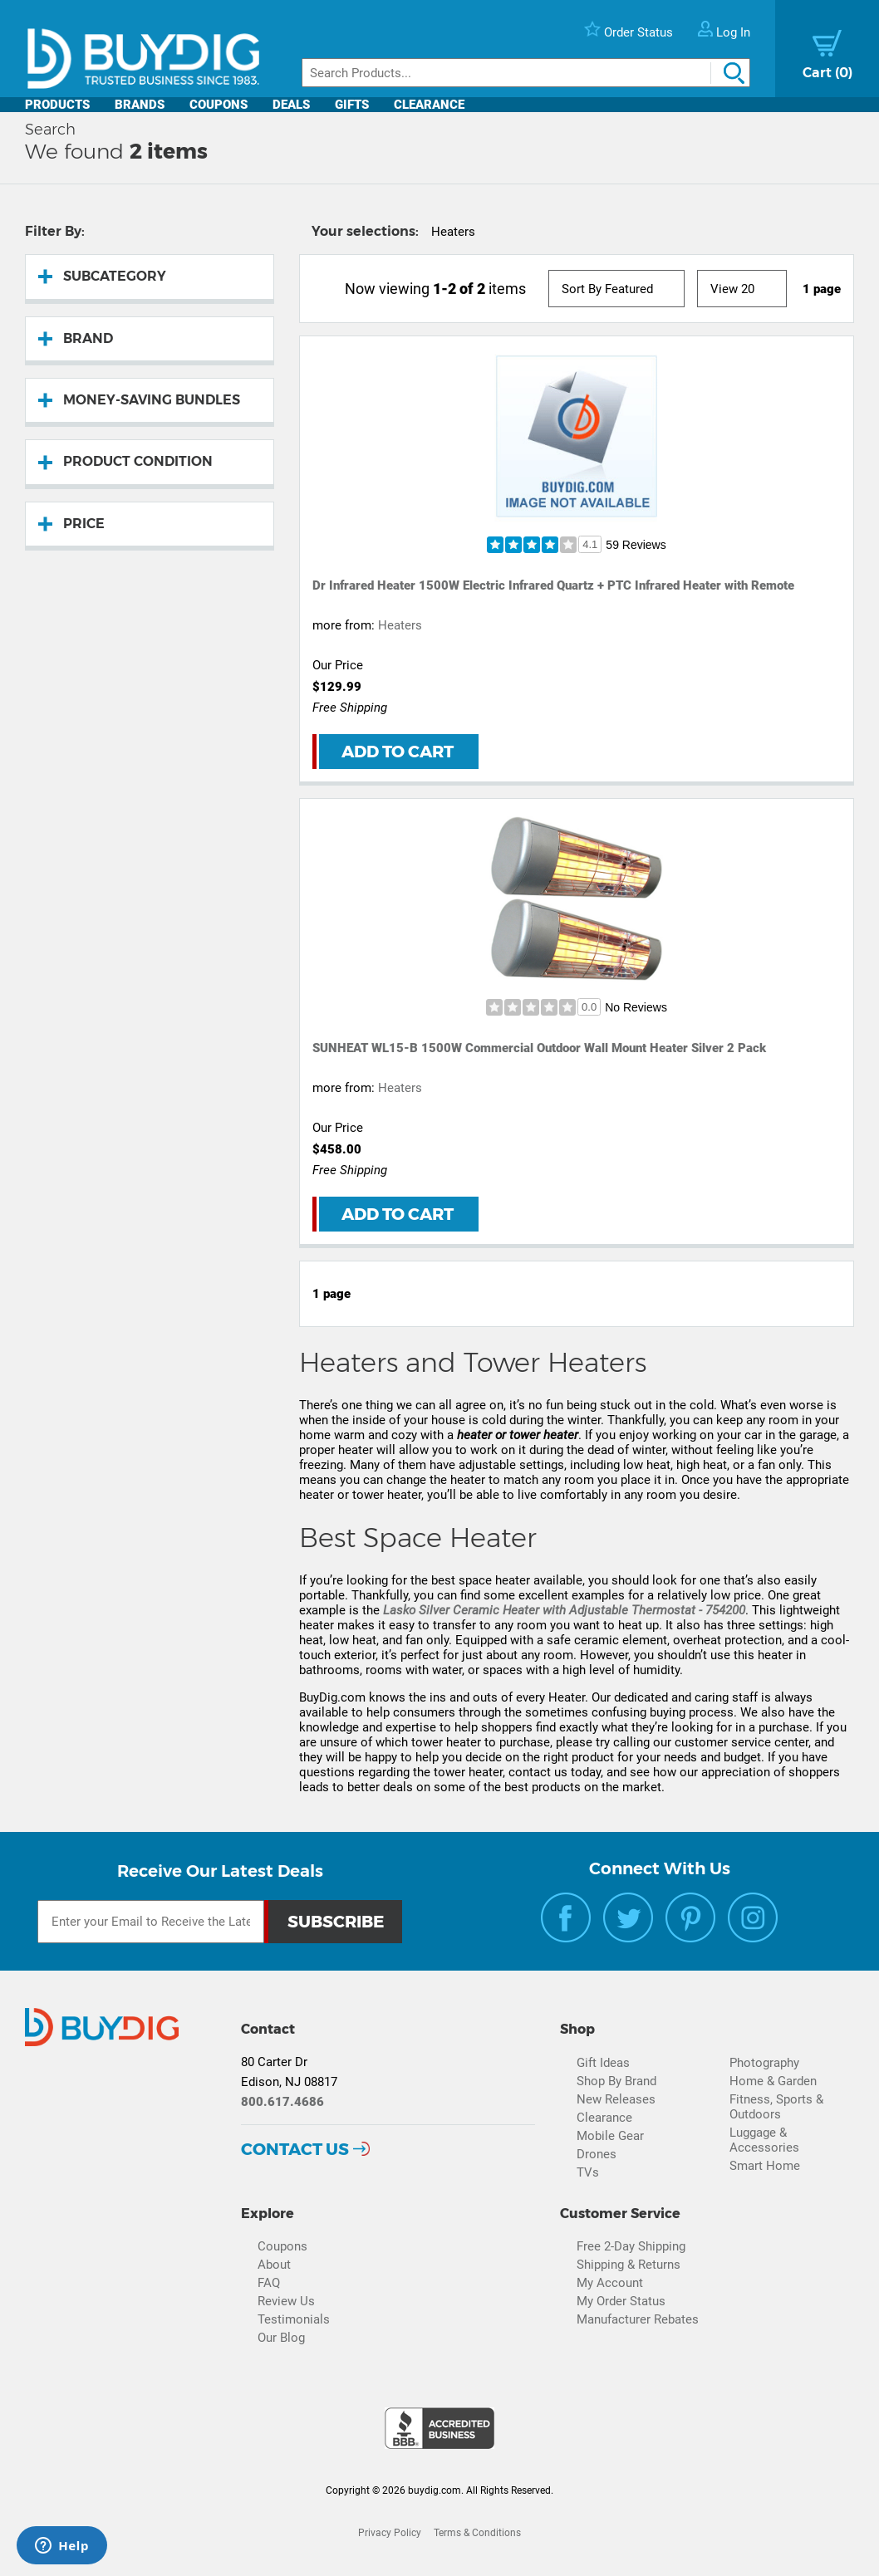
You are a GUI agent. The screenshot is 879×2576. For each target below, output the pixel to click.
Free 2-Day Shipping (631, 2246)
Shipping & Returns (628, 2264)
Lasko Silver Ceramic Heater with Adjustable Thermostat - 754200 (564, 1610)
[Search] (526, 72)
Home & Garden (773, 2081)
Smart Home (764, 2165)
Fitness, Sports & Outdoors (776, 2107)
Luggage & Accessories (764, 2140)
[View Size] (742, 288)
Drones (596, 2154)
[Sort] (616, 288)
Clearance (429, 104)
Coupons (218, 104)
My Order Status (621, 2301)
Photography (764, 2062)
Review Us (286, 2301)
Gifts (352, 104)
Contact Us (295, 2149)
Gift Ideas (603, 2062)
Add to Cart (397, 752)
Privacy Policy (389, 2533)
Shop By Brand (616, 2081)
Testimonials (294, 2319)
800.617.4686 (282, 2101)
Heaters (400, 625)
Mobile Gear (610, 2135)
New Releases (616, 2099)
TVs (588, 2172)
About (274, 2264)
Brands (140, 104)
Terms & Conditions (477, 2533)
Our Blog (281, 2337)
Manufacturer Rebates (638, 2319)
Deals (291, 104)
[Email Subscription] (151, 1921)
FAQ (269, 2282)
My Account (610, 2282)
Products (57, 104)
